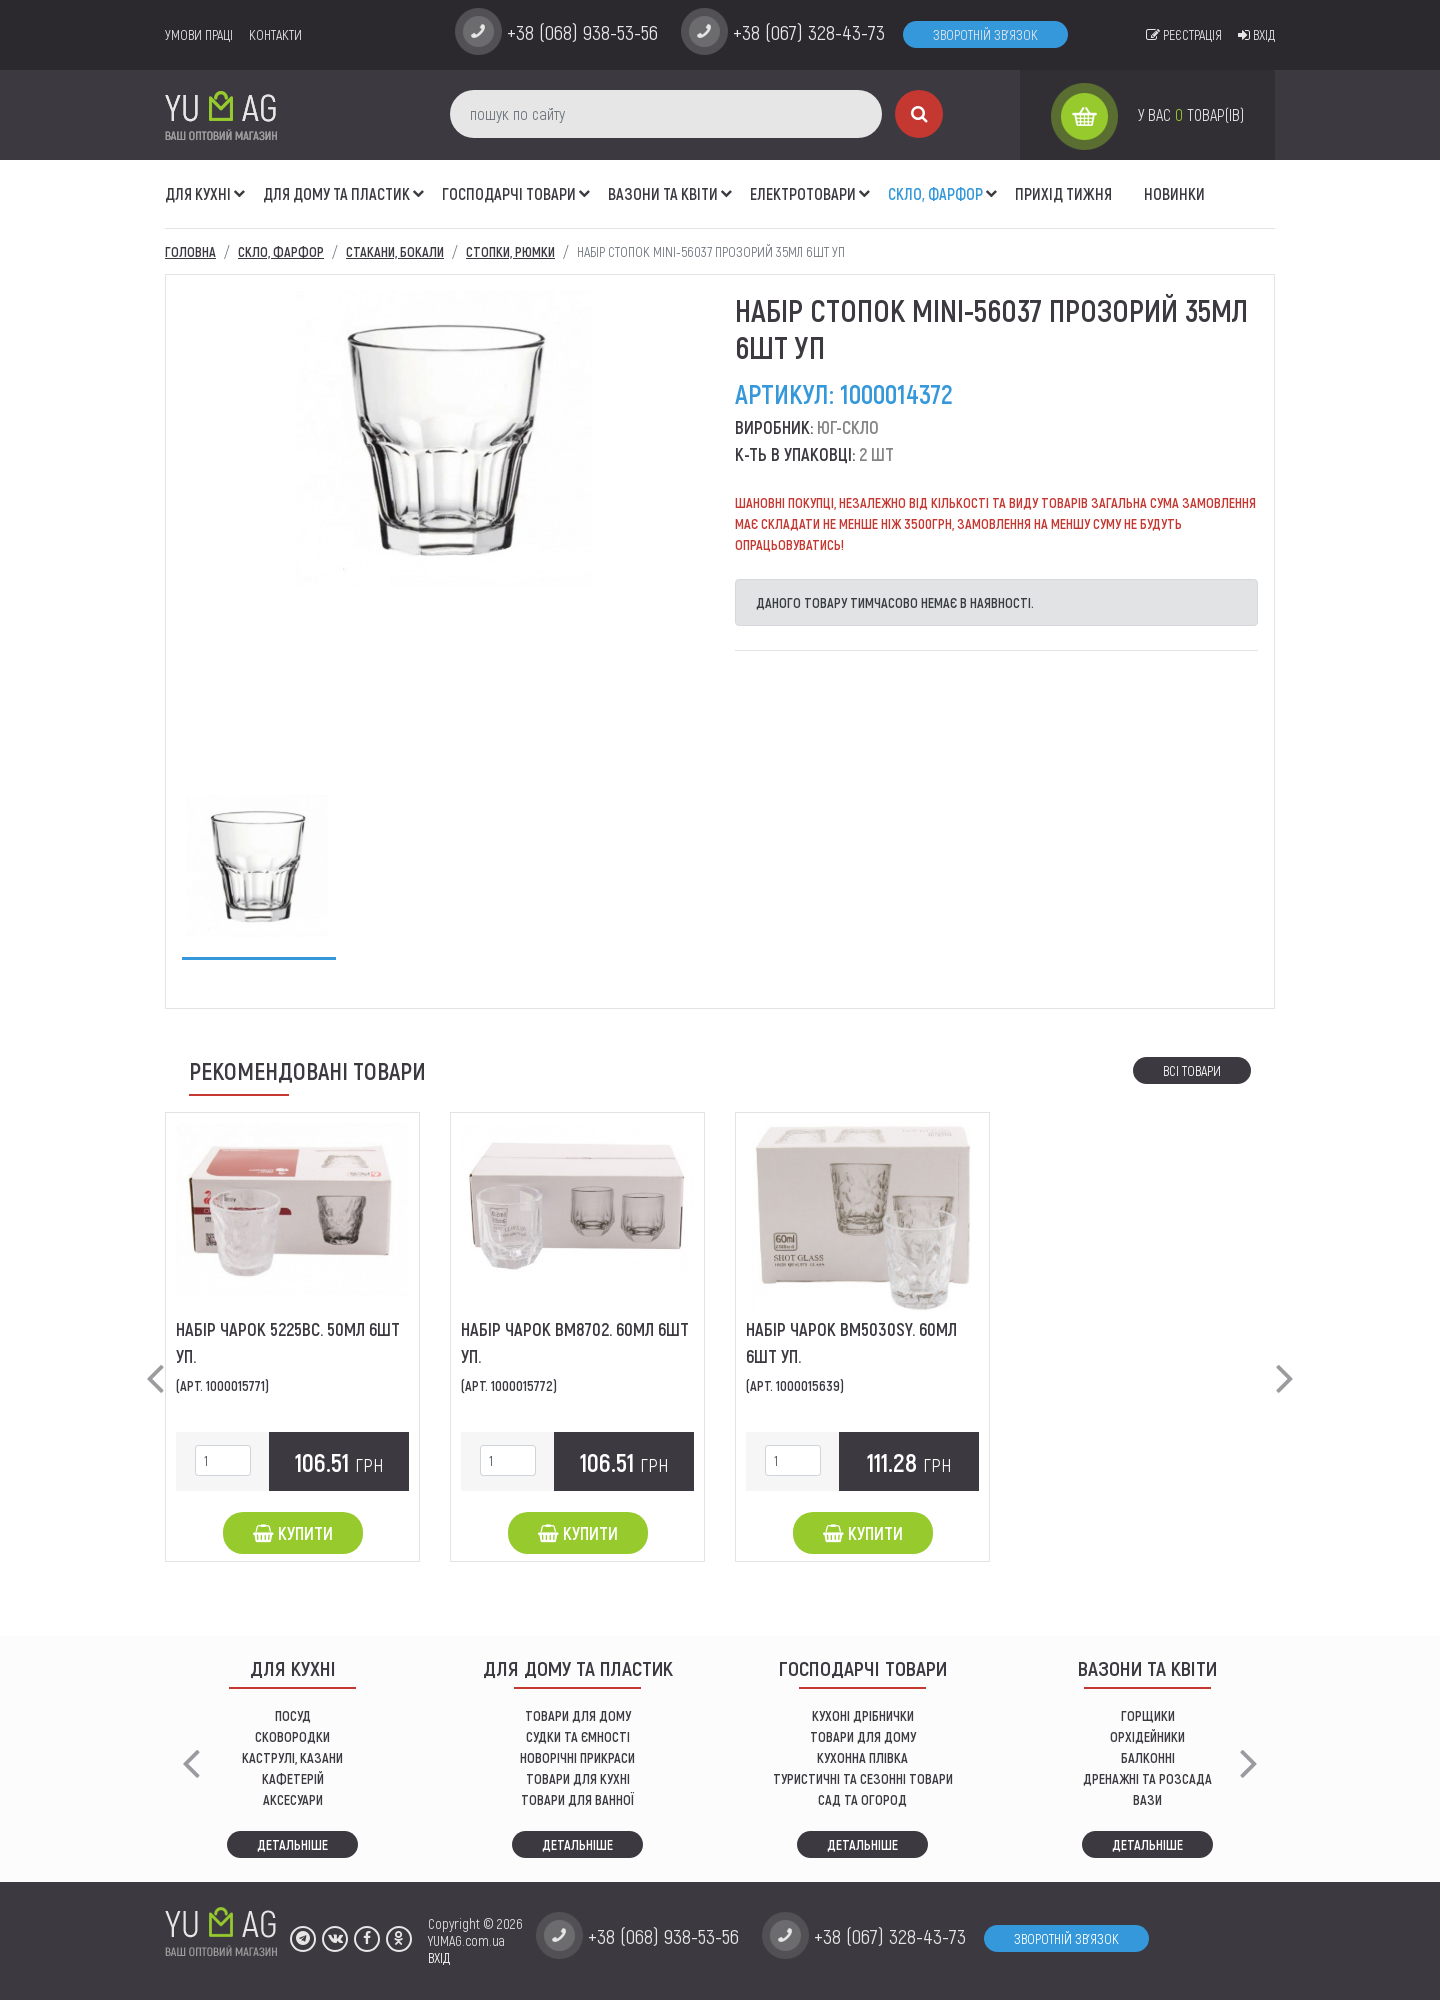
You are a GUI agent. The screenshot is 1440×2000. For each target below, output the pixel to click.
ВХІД (439, 1957)
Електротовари (803, 193)
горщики (1148, 1715)
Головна (190, 251)
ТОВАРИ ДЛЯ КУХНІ (578, 1778)
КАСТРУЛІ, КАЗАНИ (292, 1757)
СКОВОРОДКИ (292, 1736)
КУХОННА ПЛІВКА (862, 1757)
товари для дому (863, 1736)
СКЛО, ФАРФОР (935, 193)
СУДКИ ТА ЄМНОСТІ (578, 1736)
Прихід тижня (1063, 193)
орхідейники (1147, 1736)
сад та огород (862, 1799)
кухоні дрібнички (863, 1715)
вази (1147, 1799)
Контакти (275, 34)
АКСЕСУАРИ (293, 1799)
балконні (1148, 1757)
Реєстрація (1184, 34)
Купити (293, 1533)
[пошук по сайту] (666, 114)
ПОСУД (293, 1715)
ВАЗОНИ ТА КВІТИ (663, 193)
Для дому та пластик (336, 193)
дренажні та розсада (1147, 1778)
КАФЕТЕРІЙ (293, 1778)
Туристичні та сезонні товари (863, 1778)
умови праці (199, 34)
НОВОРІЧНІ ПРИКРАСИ (577, 1757)
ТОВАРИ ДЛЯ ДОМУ (578, 1715)
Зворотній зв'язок (985, 34)
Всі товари (1192, 1070)
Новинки (1174, 193)
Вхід (1256, 34)
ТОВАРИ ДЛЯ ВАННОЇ (577, 1799)
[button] (240, 183)
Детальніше (292, 1844)
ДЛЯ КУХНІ (198, 193)
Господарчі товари (509, 193)
